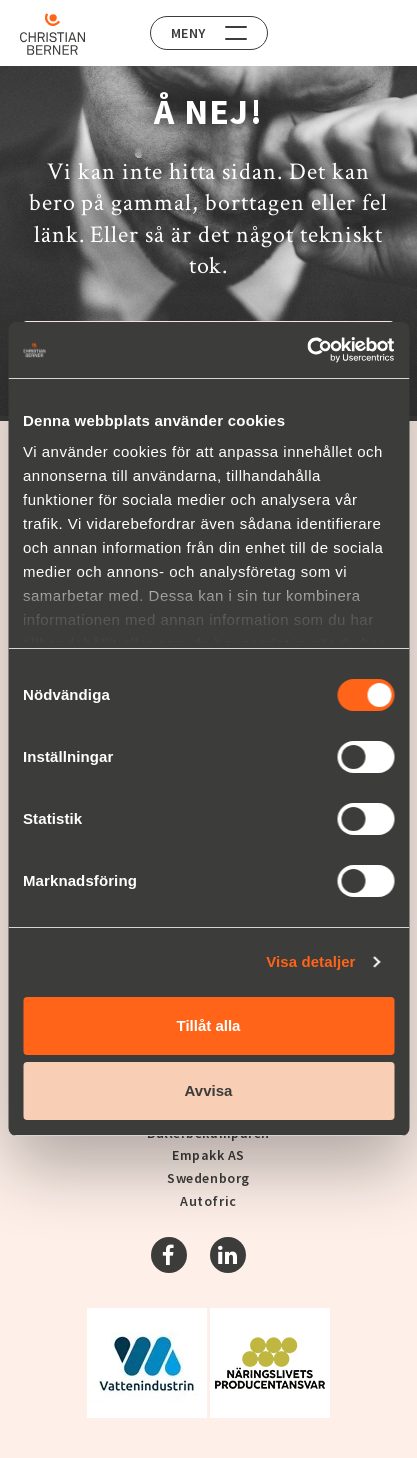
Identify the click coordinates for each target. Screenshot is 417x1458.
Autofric (208, 1201)
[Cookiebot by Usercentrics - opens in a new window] (306, 350)
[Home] (52, 34)
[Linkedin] (228, 1255)
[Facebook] (169, 1255)
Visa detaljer (310, 961)
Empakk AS (208, 1155)
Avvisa (209, 1090)
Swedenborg (208, 1178)
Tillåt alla (209, 1025)
